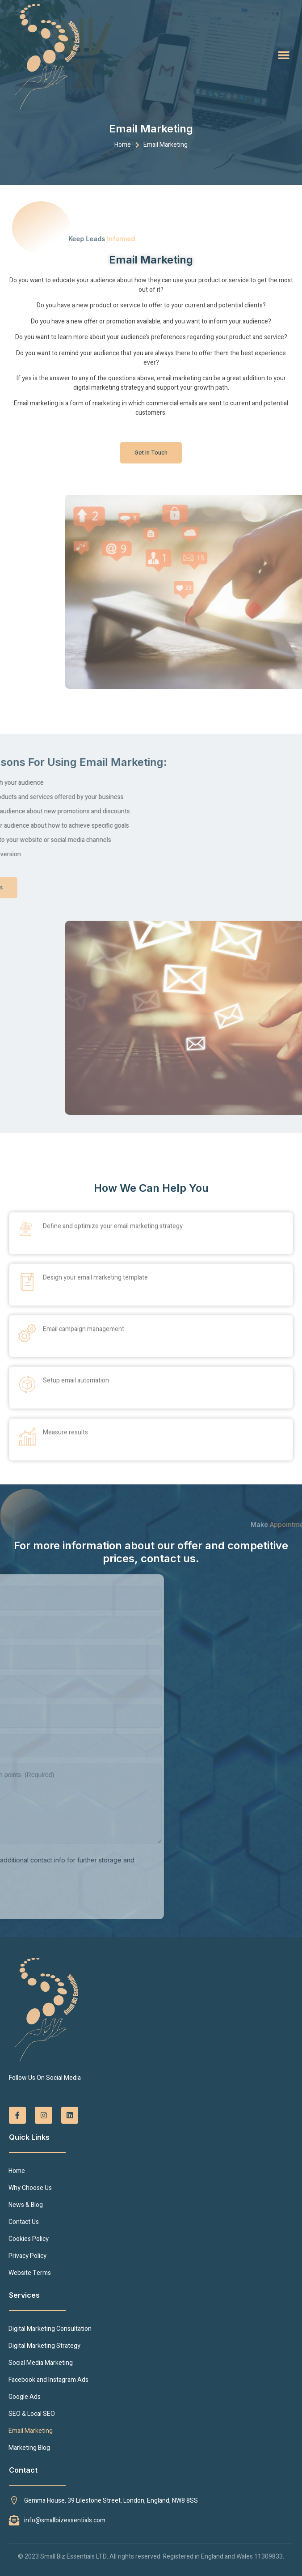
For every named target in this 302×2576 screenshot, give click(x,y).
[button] (283, 54)
